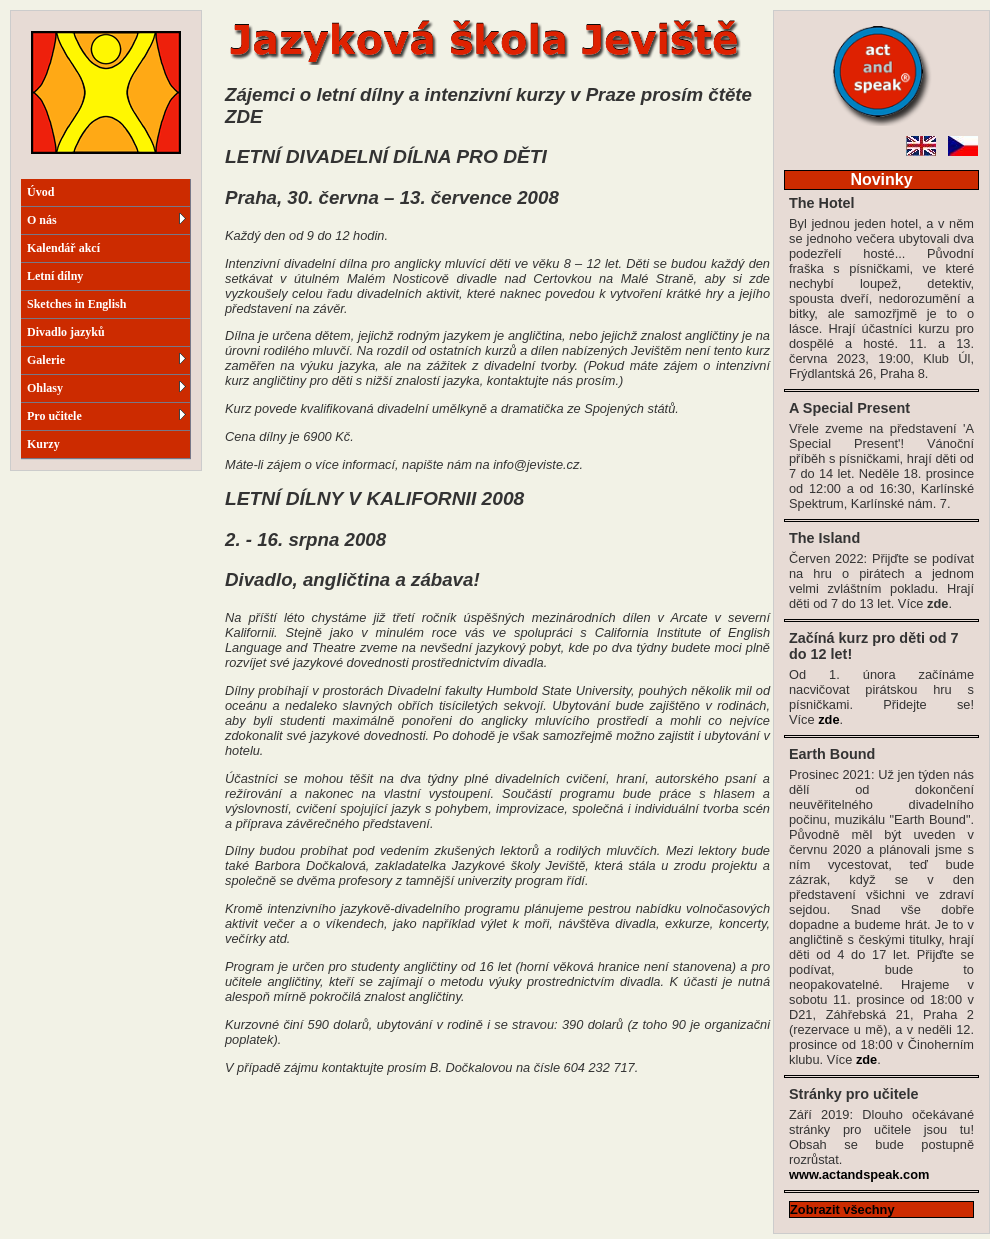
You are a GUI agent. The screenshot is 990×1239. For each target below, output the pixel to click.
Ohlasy (106, 388)
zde (828, 719)
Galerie (106, 360)
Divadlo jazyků (66, 332)
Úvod (40, 192)
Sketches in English (76, 304)
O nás (106, 220)
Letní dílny (55, 276)
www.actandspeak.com (859, 1174)
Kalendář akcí (63, 248)
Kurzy (43, 444)
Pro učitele (106, 416)
